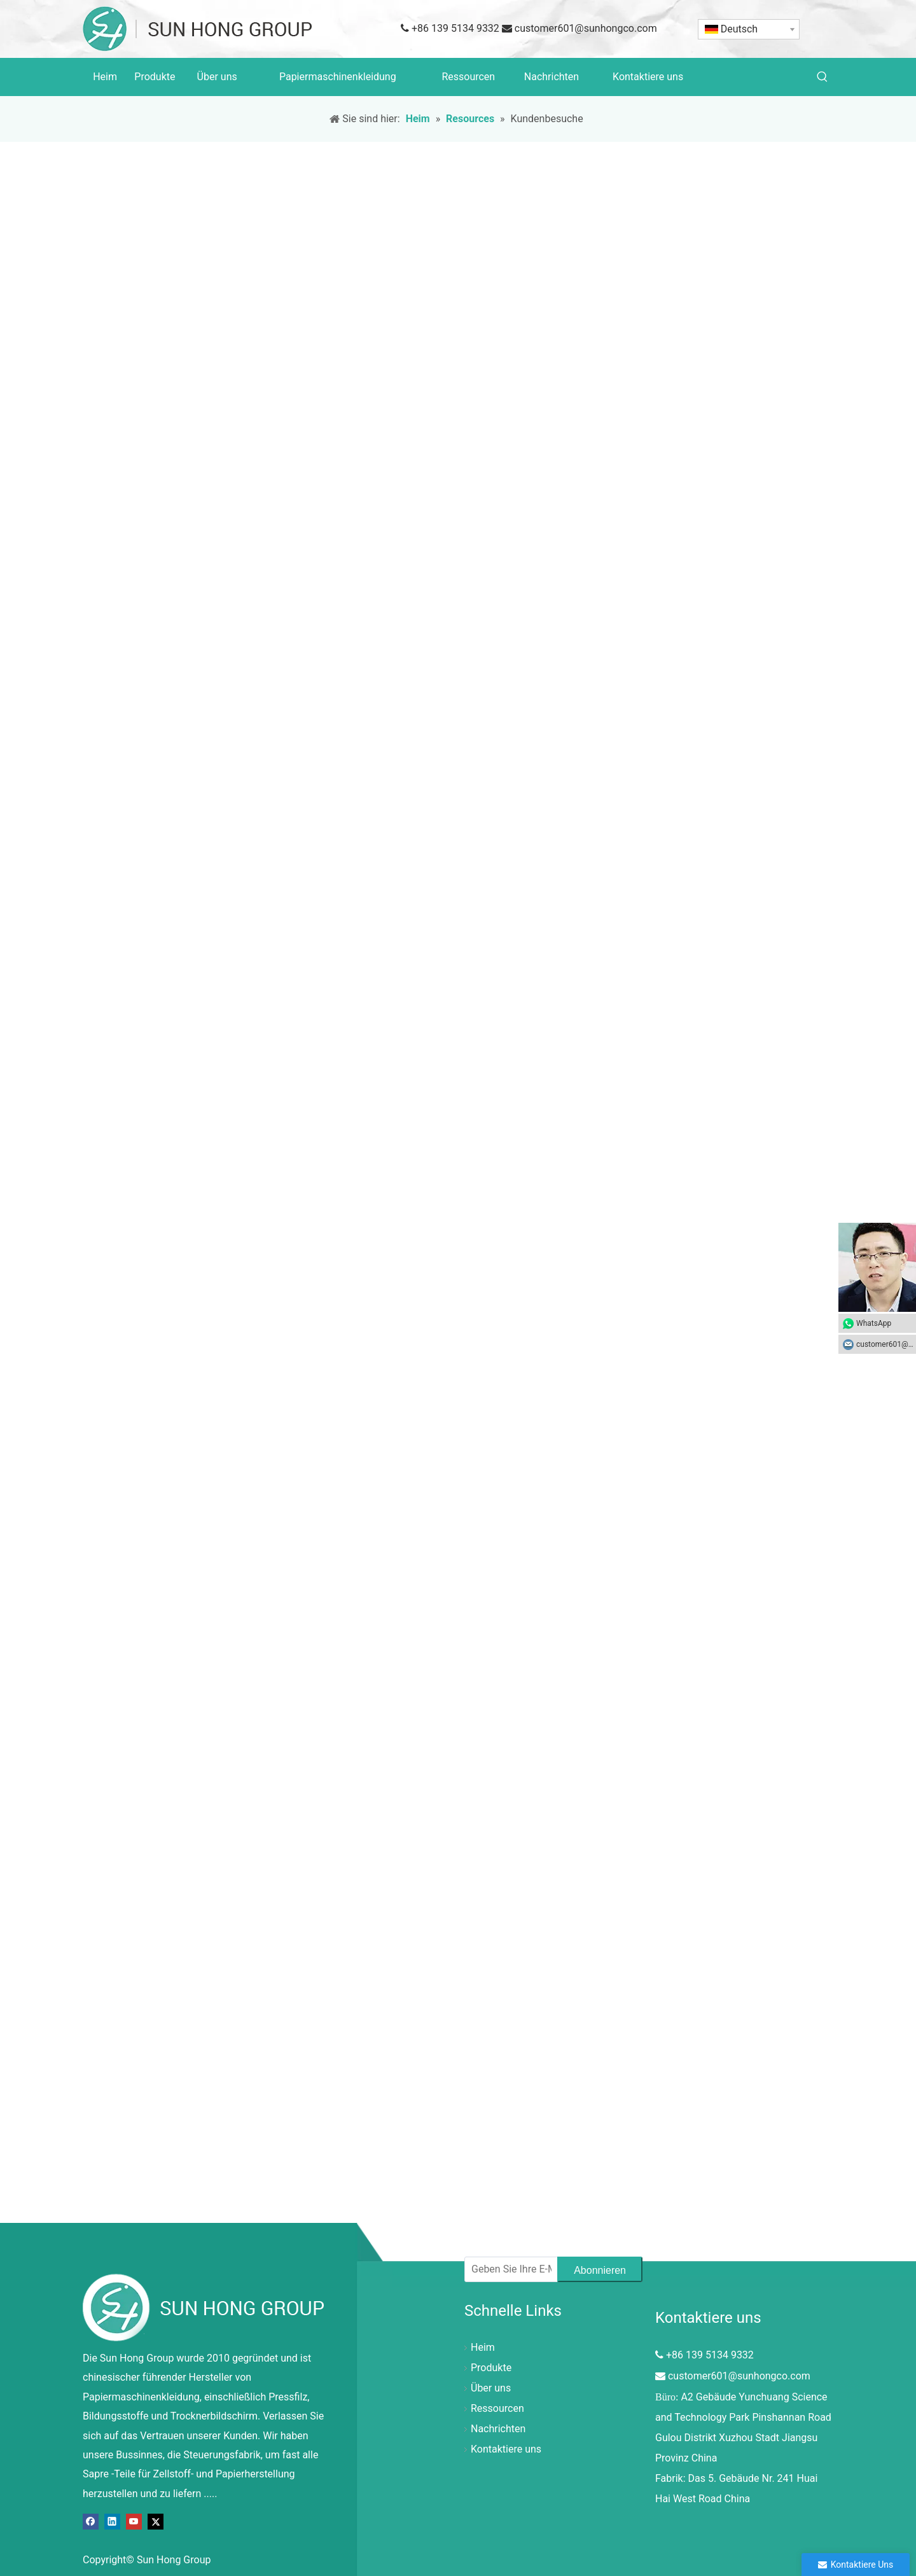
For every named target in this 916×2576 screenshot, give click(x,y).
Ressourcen (497, 2408)
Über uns (491, 2388)
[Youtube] (134, 2521)
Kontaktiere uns (506, 2449)
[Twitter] (155, 2521)
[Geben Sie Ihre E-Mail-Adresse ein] (508, 2269)
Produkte (491, 2368)
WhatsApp (873, 1323)
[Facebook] (91, 2521)
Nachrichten (498, 2429)
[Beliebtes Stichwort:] (822, 77)
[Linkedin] (112, 2521)
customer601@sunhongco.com (586, 28)
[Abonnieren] (599, 2269)
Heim (483, 2347)
